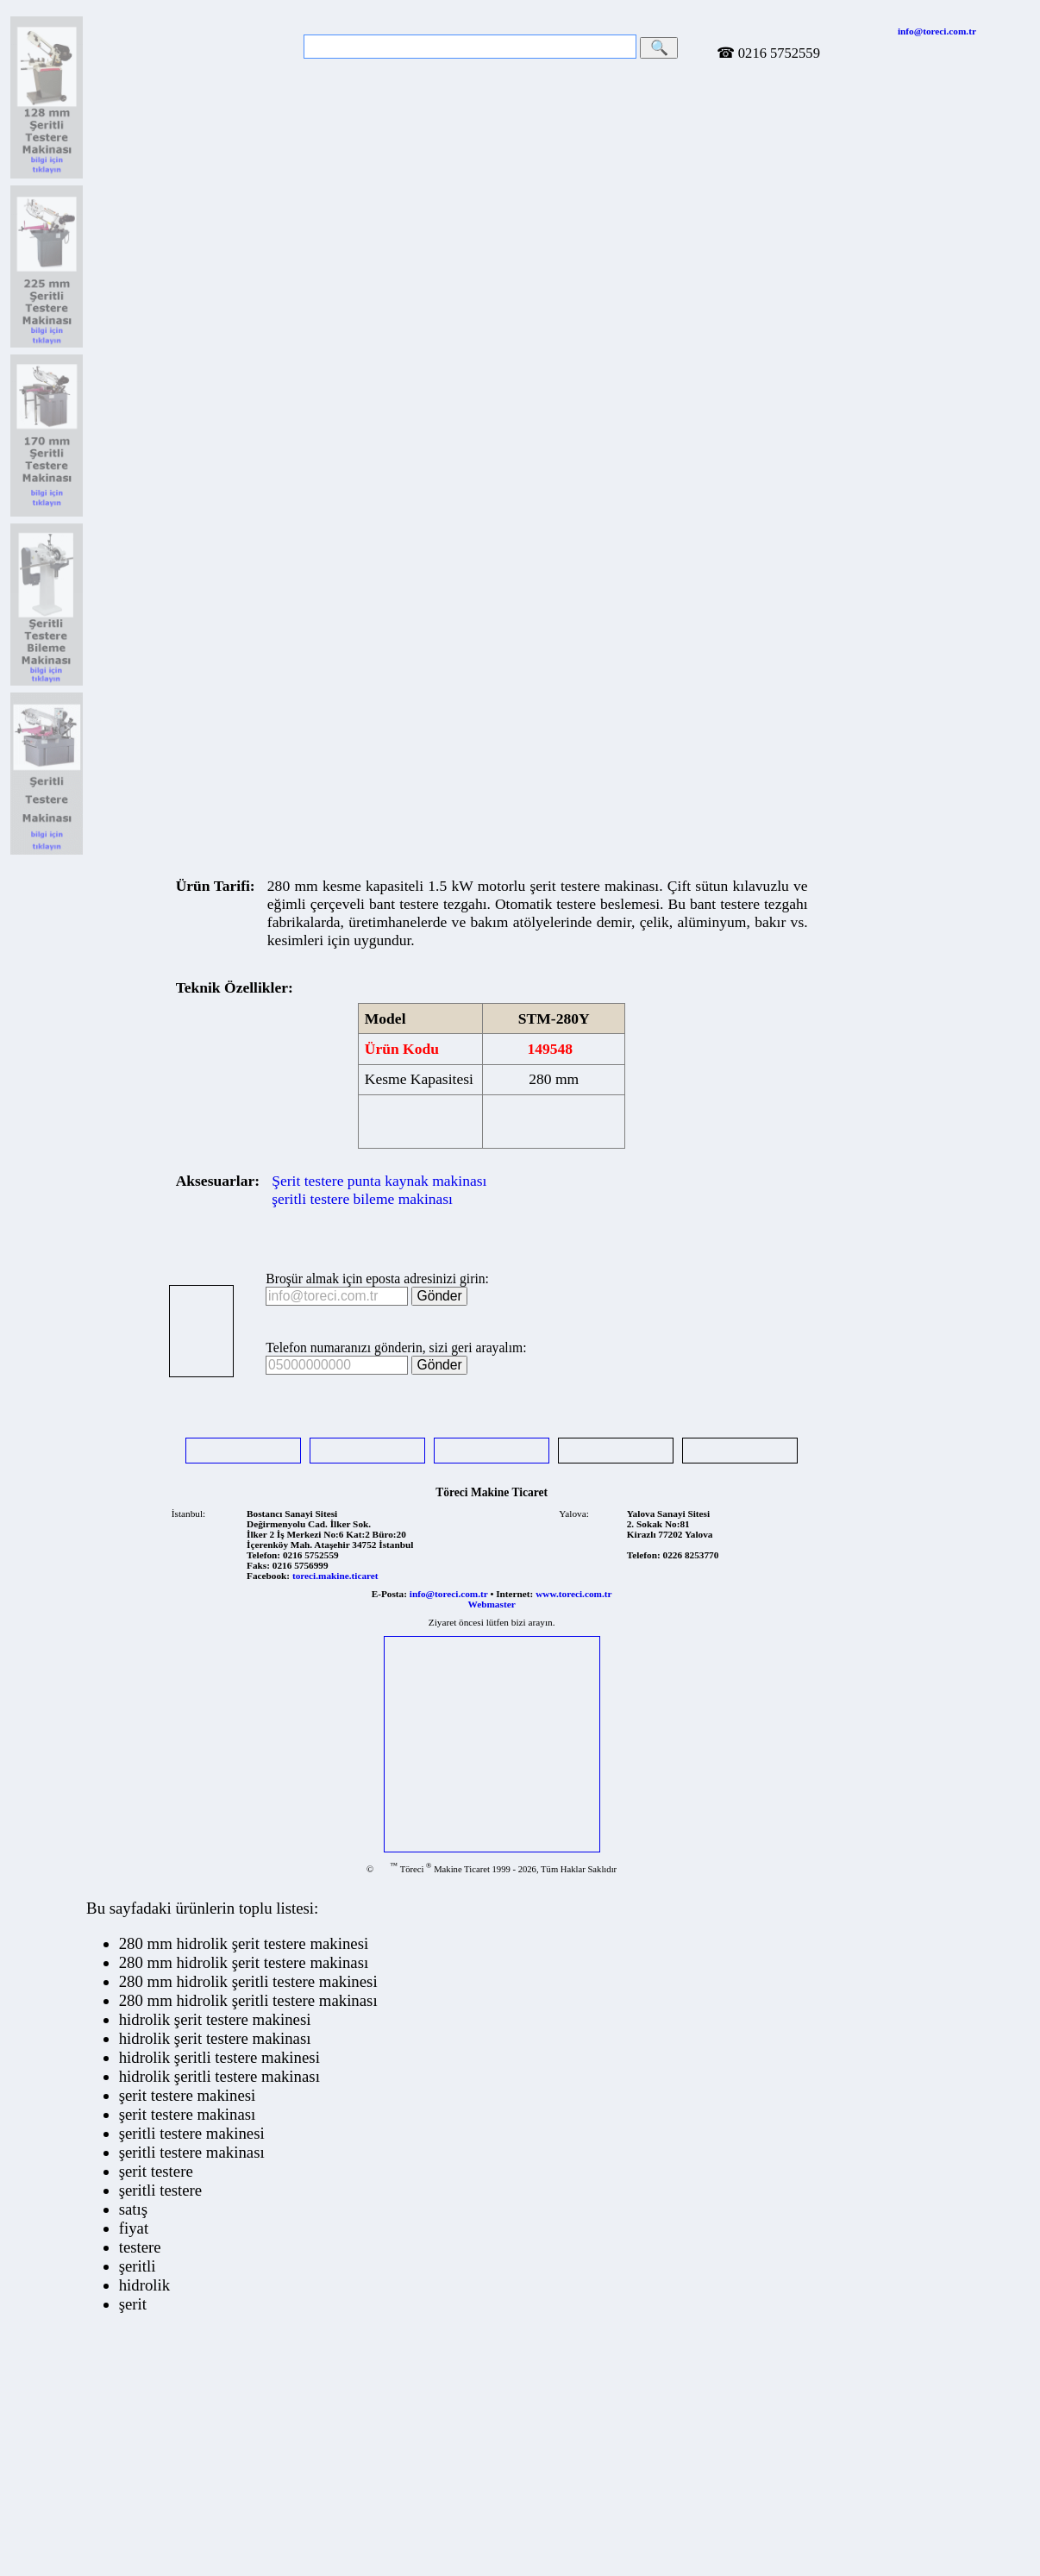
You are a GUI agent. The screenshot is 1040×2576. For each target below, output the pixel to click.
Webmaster (492, 1604)
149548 (550, 1048)
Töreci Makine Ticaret (491, 1492)
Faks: (258, 1565)
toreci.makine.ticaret (335, 1575)
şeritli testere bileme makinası (362, 1198)
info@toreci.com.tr (937, 31)
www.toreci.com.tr (573, 1594)
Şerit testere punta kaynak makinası (379, 1180)
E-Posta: (389, 1594)
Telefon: (263, 1555)
